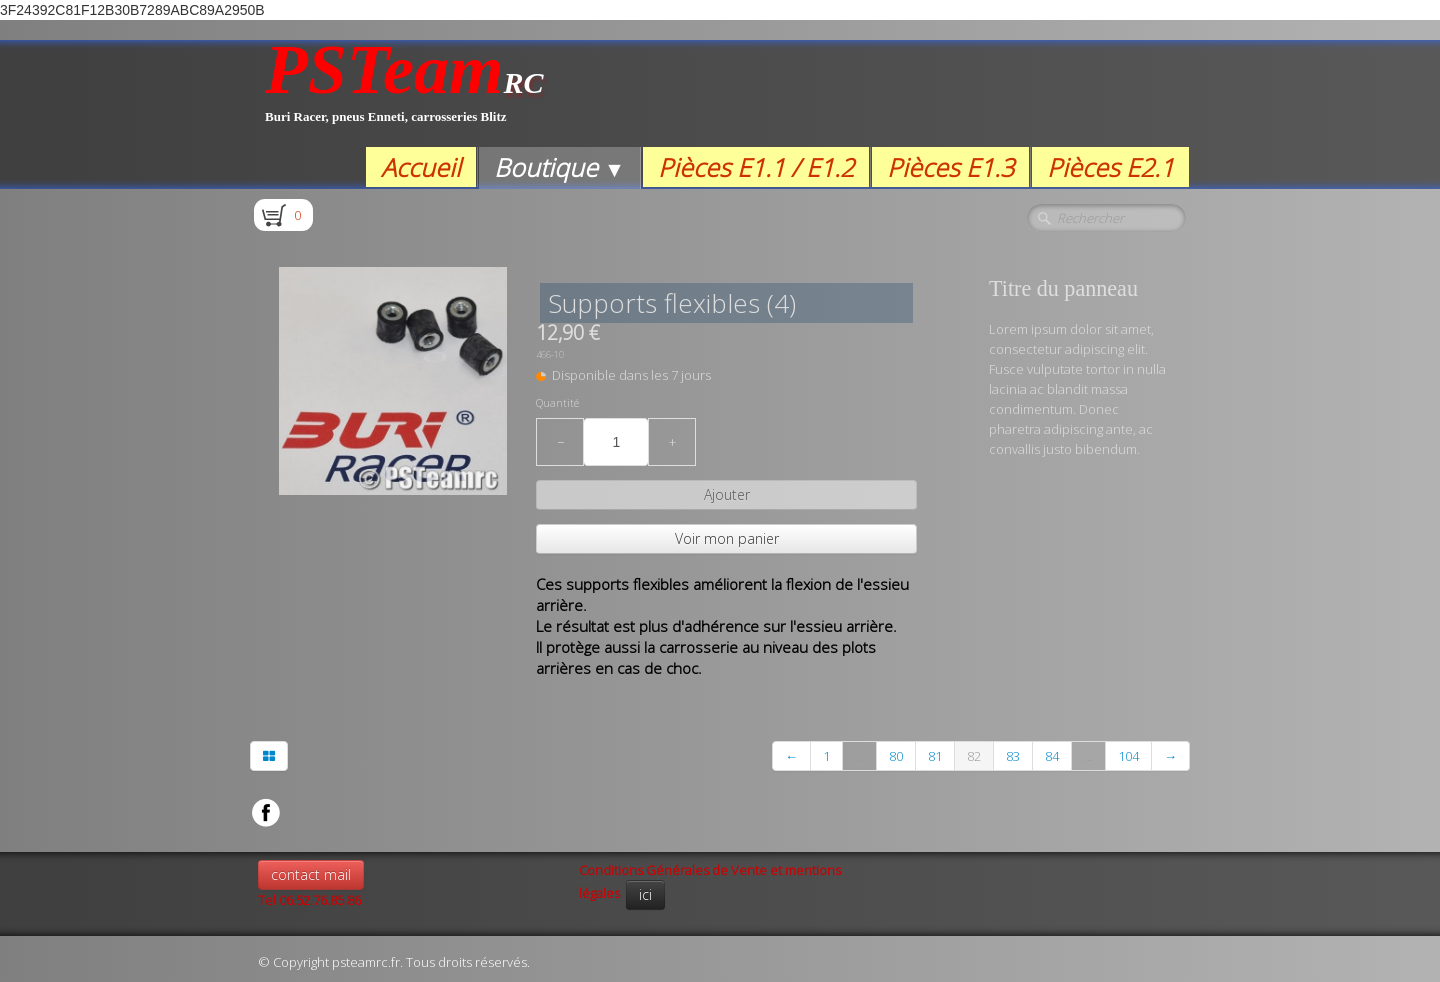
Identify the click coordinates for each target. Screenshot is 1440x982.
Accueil (421, 167)
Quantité (557, 403)
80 (896, 756)
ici (645, 894)
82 (974, 756)
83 (1013, 756)
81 (935, 756)
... (859, 756)
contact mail (311, 874)
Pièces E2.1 (1110, 167)
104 (1128, 756)
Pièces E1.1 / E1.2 (756, 167)
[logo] (404, 93)
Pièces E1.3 (950, 167)
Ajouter (727, 494)
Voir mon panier (727, 538)
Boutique (559, 167)
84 (1052, 756)
